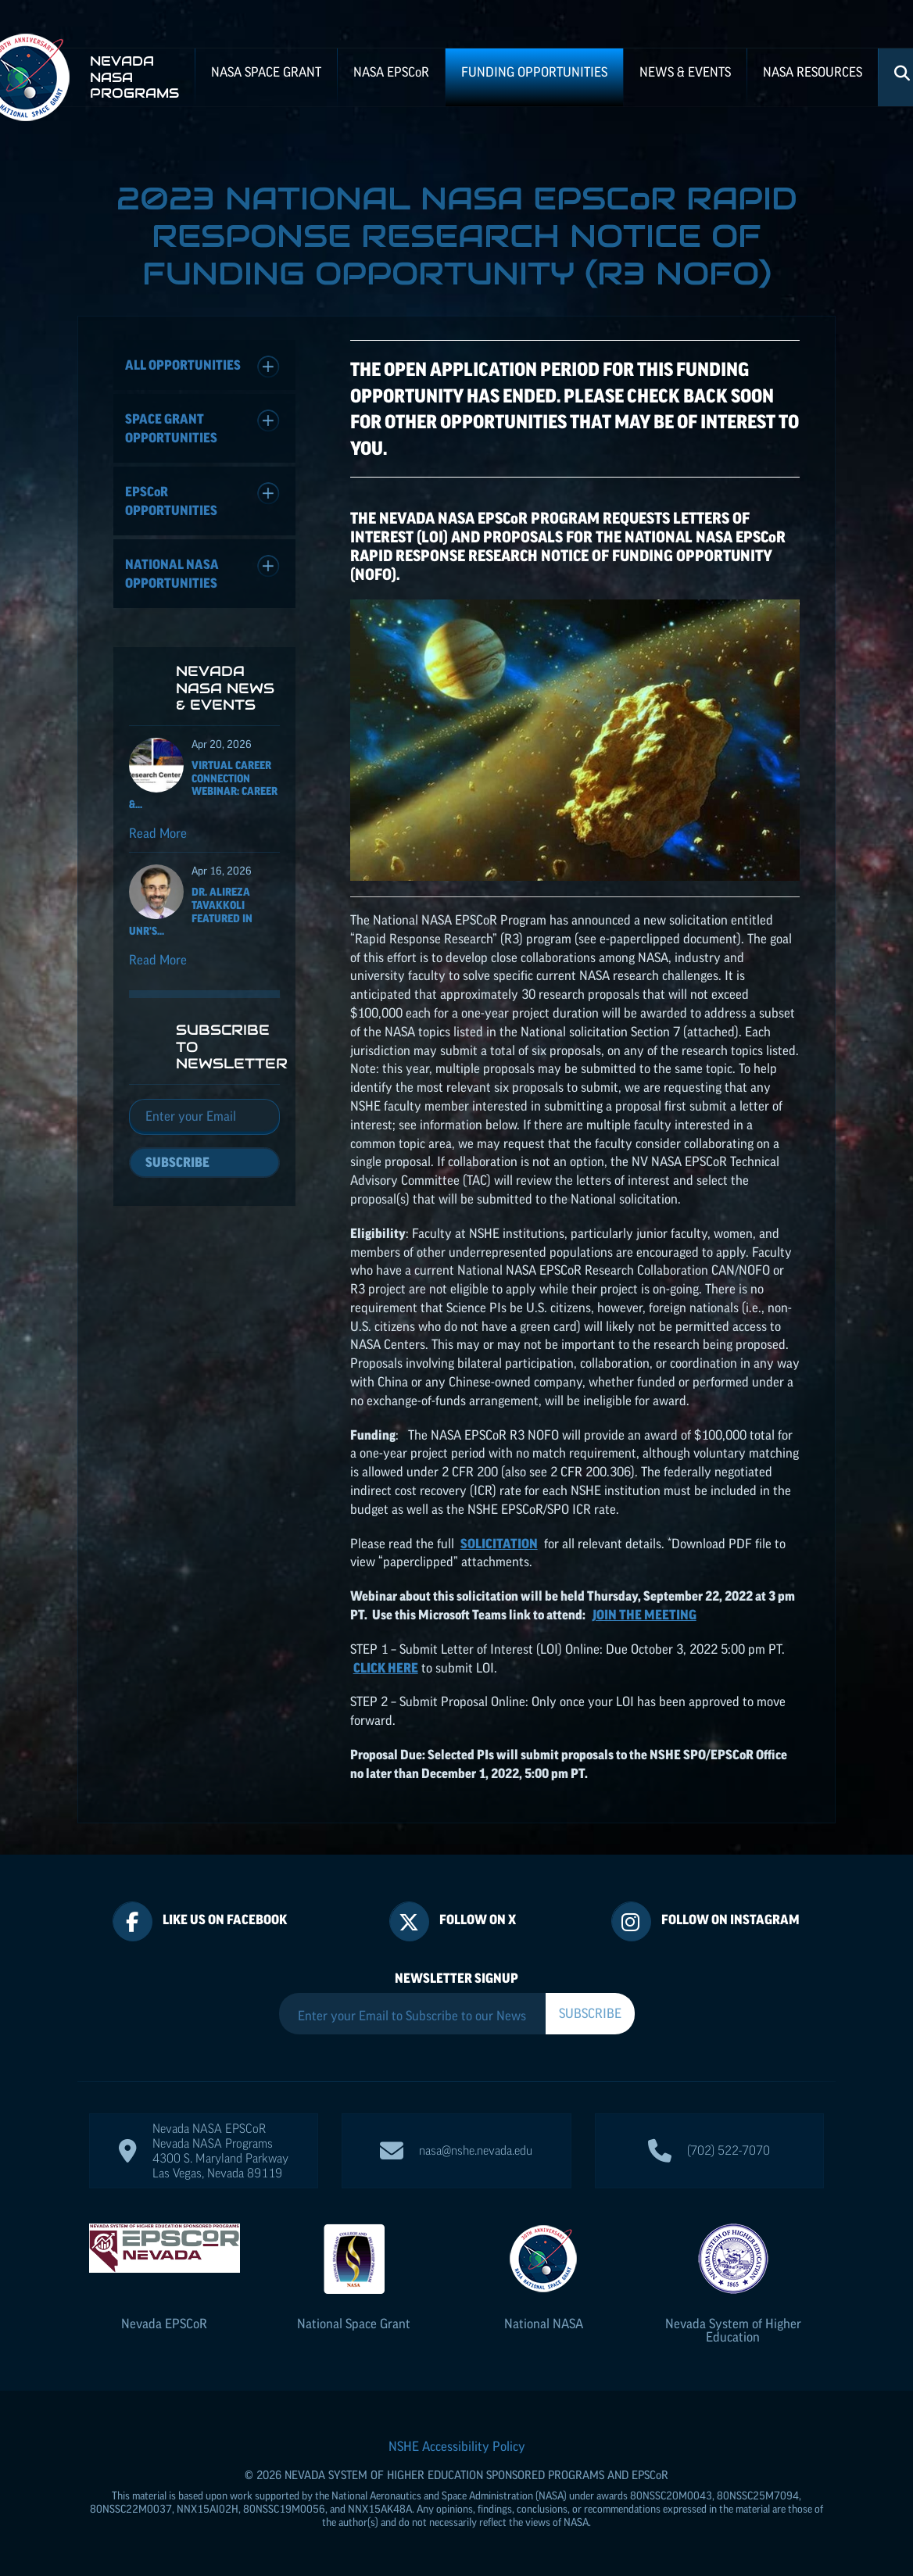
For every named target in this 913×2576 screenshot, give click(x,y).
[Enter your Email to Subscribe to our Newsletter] (412, 2016)
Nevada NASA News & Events (225, 688)
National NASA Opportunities (202, 572)
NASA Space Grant (266, 72)
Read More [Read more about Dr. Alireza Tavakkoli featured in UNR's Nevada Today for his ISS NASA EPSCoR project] (158, 960)
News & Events (685, 72)
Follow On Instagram (730, 1919)
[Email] (204, 1117)
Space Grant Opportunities (202, 427)
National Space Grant (353, 2324)
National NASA (543, 2324)
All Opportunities (202, 367)
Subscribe (177, 1162)
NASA (391, 72)
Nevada (164, 2324)
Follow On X (477, 1919)
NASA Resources (812, 72)
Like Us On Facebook (225, 1919)
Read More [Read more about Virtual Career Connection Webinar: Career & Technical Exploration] (158, 833)
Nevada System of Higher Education (733, 2330)
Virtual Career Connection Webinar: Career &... (203, 784)
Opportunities (202, 499)
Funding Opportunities (534, 72)
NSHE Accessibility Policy (456, 2446)
